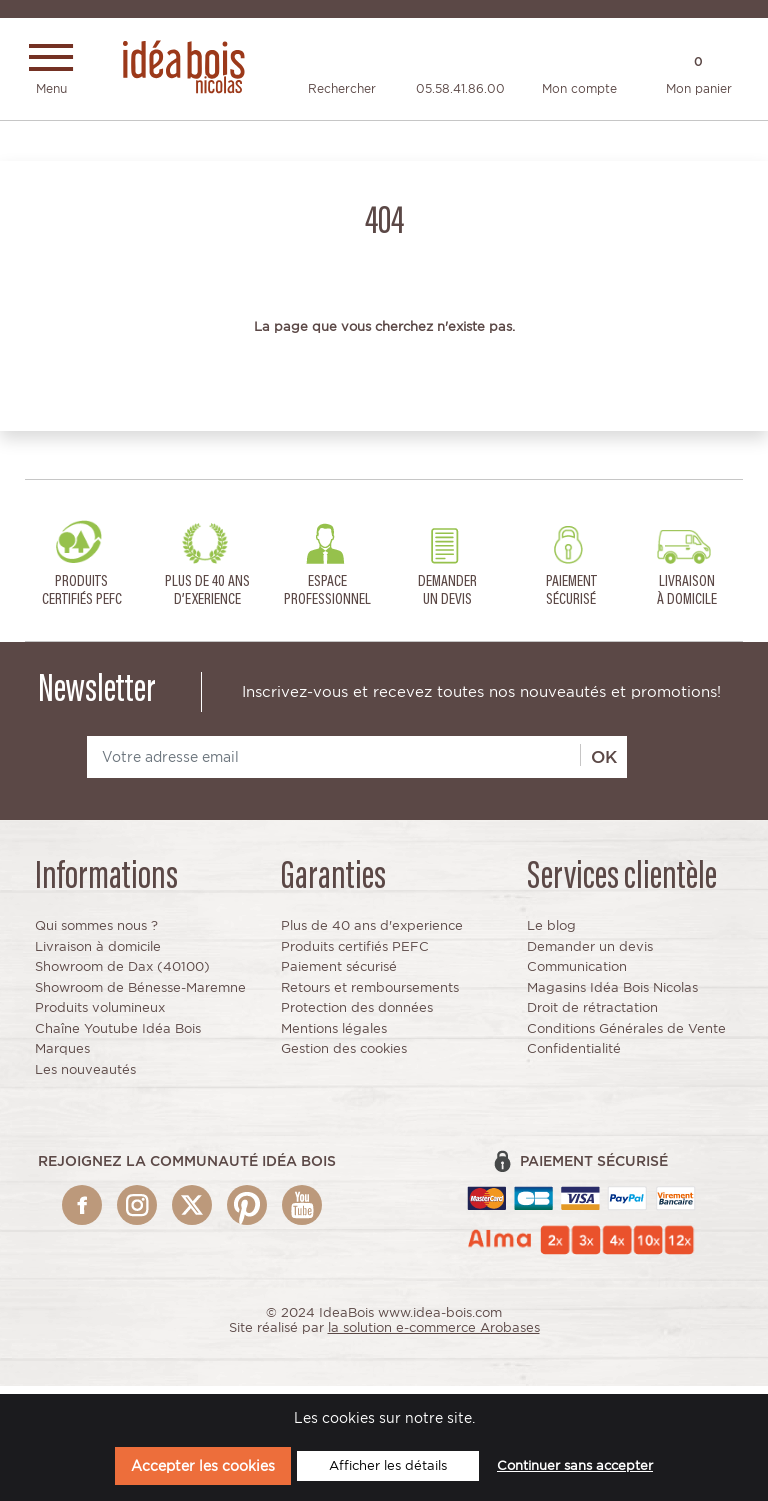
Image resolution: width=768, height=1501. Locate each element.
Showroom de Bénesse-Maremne (140, 995)
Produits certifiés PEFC (355, 953)
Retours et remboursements (370, 995)
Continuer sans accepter (575, 1465)
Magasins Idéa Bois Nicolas (612, 995)
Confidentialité (574, 1056)
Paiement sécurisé (339, 974)
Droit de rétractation (592, 1015)
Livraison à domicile (98, 953)
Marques (62, 1056)
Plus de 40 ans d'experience (372, 933)
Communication (577, 974)
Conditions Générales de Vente (626, 1036)
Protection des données (357, 1015)
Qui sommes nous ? (96, 933)
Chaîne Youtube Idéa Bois (118, 1036)
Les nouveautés (85, 1077)
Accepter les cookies (203, 1465)
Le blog (551, 933)
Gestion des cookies (344, 1056)
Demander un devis (590, 953)
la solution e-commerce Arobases (434, 1335)
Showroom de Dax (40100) (122, 974)
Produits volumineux (100, 1015)
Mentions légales (334, 1036)
